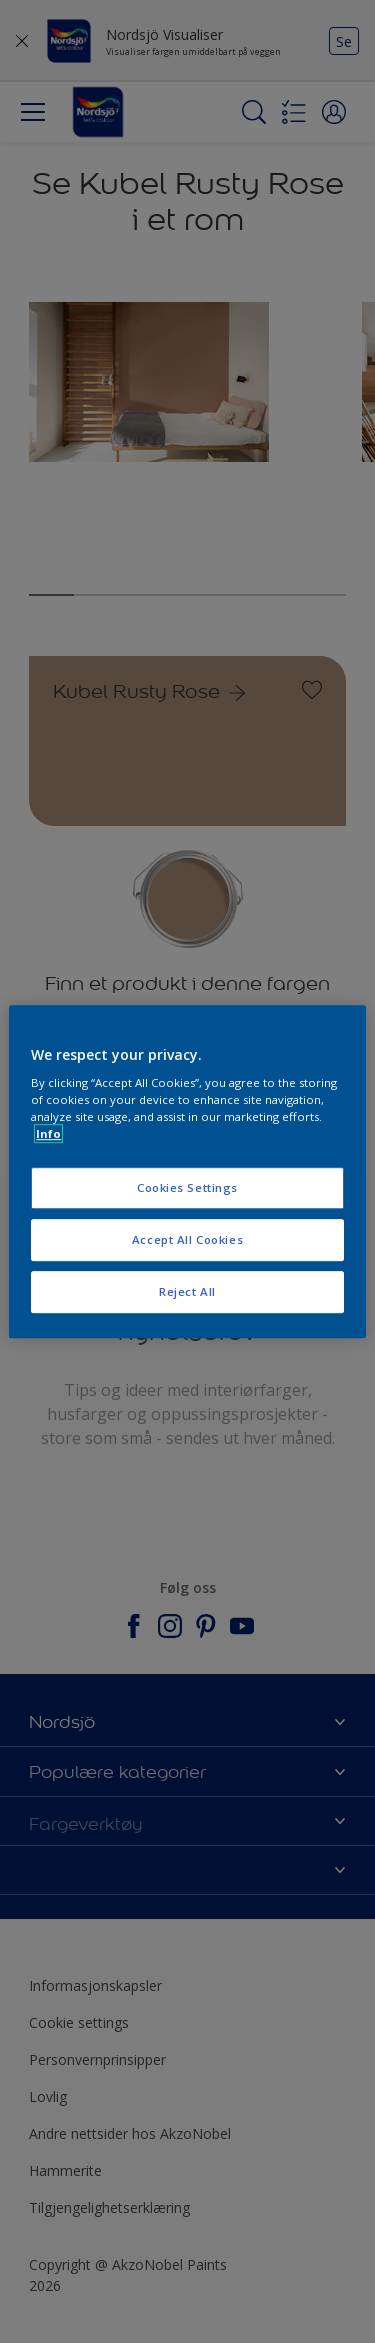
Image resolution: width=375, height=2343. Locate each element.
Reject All (187, 1291)
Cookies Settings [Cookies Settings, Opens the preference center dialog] (187, 1188)
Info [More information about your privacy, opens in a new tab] (48, 1133)
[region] (187, 1172)
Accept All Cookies (187, 1239)
